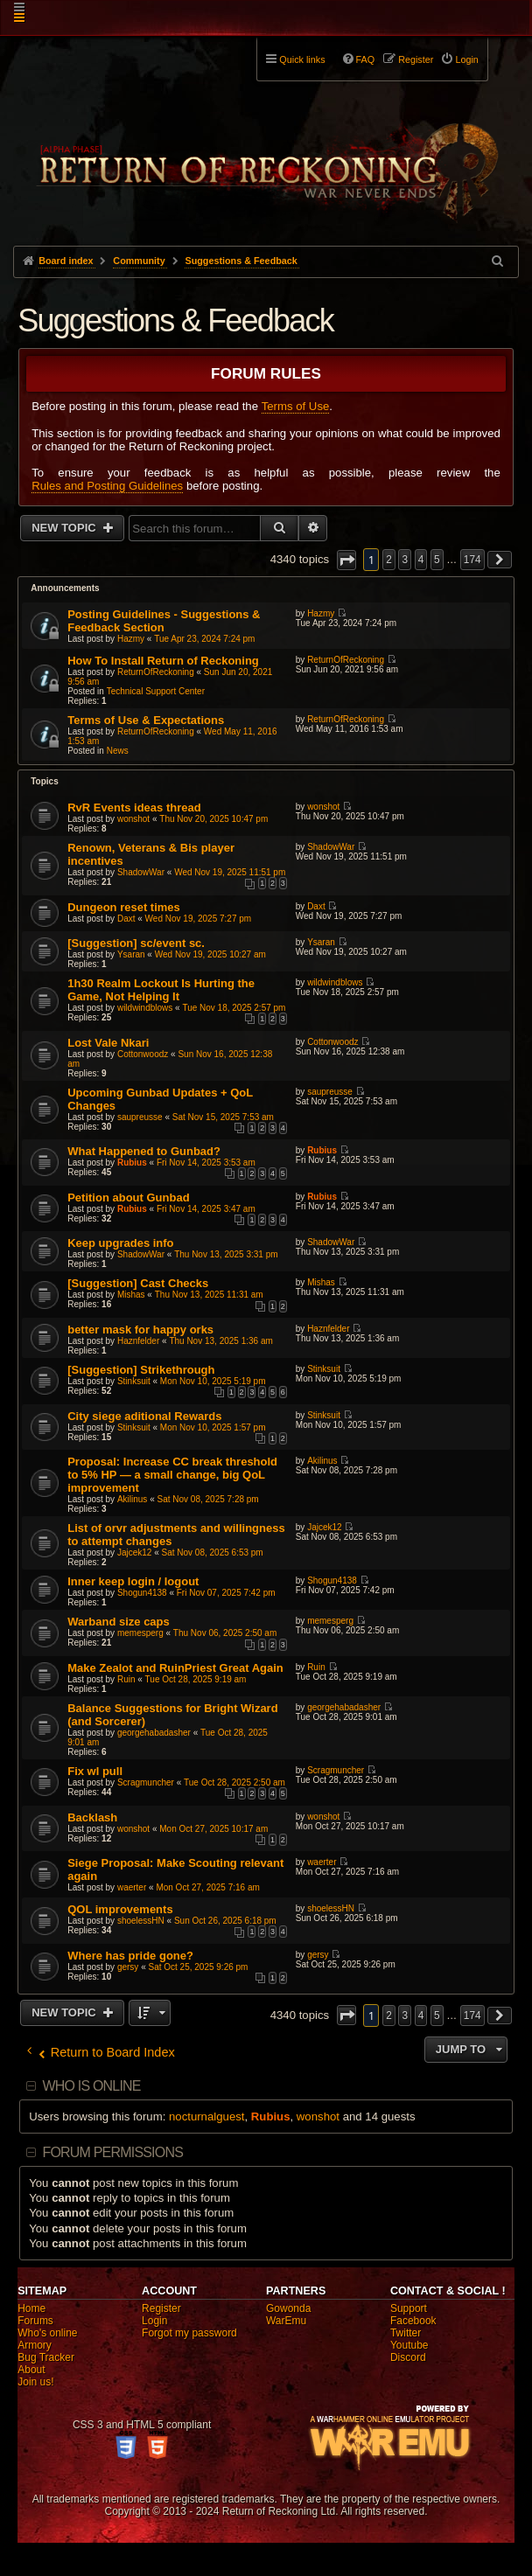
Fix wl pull (94, 1771)
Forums (35, 2321)
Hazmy (130, 639)
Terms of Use (296, 406)
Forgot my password (189, 2333)
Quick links (302, 59)
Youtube (409, 2345)
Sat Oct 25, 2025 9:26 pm (198, 1967)
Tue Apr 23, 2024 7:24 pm (204, 639)
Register (161, 2308)
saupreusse (140, 1117)
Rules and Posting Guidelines (107, 485)
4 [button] (421, 559)
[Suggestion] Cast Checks (137, 1283)
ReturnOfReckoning (155, 672)
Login (154, 2321)
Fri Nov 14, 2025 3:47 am (206, 1209)
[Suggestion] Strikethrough (140, 1369)
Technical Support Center (156, 691)
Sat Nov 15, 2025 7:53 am (223, 1117)
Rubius (132, 1162)
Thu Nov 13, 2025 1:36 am (220, 1341)
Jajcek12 (134, 1552)
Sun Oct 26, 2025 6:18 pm (225, 1920)
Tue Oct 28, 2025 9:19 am (196, 1679)
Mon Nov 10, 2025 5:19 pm (213, 1381)
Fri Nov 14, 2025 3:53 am (206, 1162)
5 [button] (437, 559)
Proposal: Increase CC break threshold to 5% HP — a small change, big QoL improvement (172, 1474)
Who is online (91, 2085)
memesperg (140, 1633)
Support (408, 2308)
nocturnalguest (207, 2116)
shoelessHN (140, 1920)
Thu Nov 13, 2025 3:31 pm (225, 1254)
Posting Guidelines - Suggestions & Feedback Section (163, 621)
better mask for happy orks (140, 1329)
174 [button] (472, 559)
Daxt (126, 918)
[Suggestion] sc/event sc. (136, 943)
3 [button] (405, 559)
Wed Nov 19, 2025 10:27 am (210, 954)
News (118, 750)
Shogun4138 (142, 1593)
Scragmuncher (145, 1782)
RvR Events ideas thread (133, 807)
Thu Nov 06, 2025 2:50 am (224, 1633)
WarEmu (286, 2321)
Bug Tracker (46, 2357)
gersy (127, 1967)
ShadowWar (140, 872)
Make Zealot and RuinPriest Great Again (175, 1667)
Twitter (405, 2333)
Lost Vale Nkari (108, 1042)
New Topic (65, 527)
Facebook (413, 2321)
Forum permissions (112, 2152)
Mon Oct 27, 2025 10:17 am (213, 1829)
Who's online (47, 2333)
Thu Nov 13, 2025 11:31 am (209, 1294)
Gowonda (288, 2308)
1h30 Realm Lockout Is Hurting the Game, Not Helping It (161, 990)
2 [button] (389, 559)
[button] (346, 560)
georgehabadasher (154, 1732)
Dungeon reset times (123, 907)
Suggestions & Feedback (175, 320)
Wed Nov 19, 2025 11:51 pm (229, 872)
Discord (408, 2357)
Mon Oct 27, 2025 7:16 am (207, 1887)
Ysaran (131, 954)
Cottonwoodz (142, 1054)
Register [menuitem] (415, 59)
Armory (35, 2345)
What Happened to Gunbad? (143, 1151)
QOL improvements (119, 1909)
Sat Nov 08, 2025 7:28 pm (208, 1499)
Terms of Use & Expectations (145, 720)
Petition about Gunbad (128, 1197)
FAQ (365, 59)
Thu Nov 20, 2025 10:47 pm (213, 819)
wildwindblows (144, 1008)
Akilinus (132, 1499)
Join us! (35, 2382)
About (31, 2370)
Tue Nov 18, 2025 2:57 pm (233, 1008)
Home (32, 2308)
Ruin (126, 1679)
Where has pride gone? (130, 1955)
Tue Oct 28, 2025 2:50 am (234, 1782)
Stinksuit (133, 1381)
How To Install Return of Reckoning (163, 660)
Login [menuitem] (466, 59)
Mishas (131, 1294)
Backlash (92, 1817)
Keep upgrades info (120, 1243)
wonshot (133, 819)
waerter (131, 1887)
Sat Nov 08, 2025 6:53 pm (212, 1552)
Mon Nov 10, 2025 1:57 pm (213, 1427)
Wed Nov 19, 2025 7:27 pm (198, 918)
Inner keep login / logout (133, 1581)
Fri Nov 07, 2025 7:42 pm (226, 1593)
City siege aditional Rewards (144, 1416)
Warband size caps (118, 1621)
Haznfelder (138, 1341)
